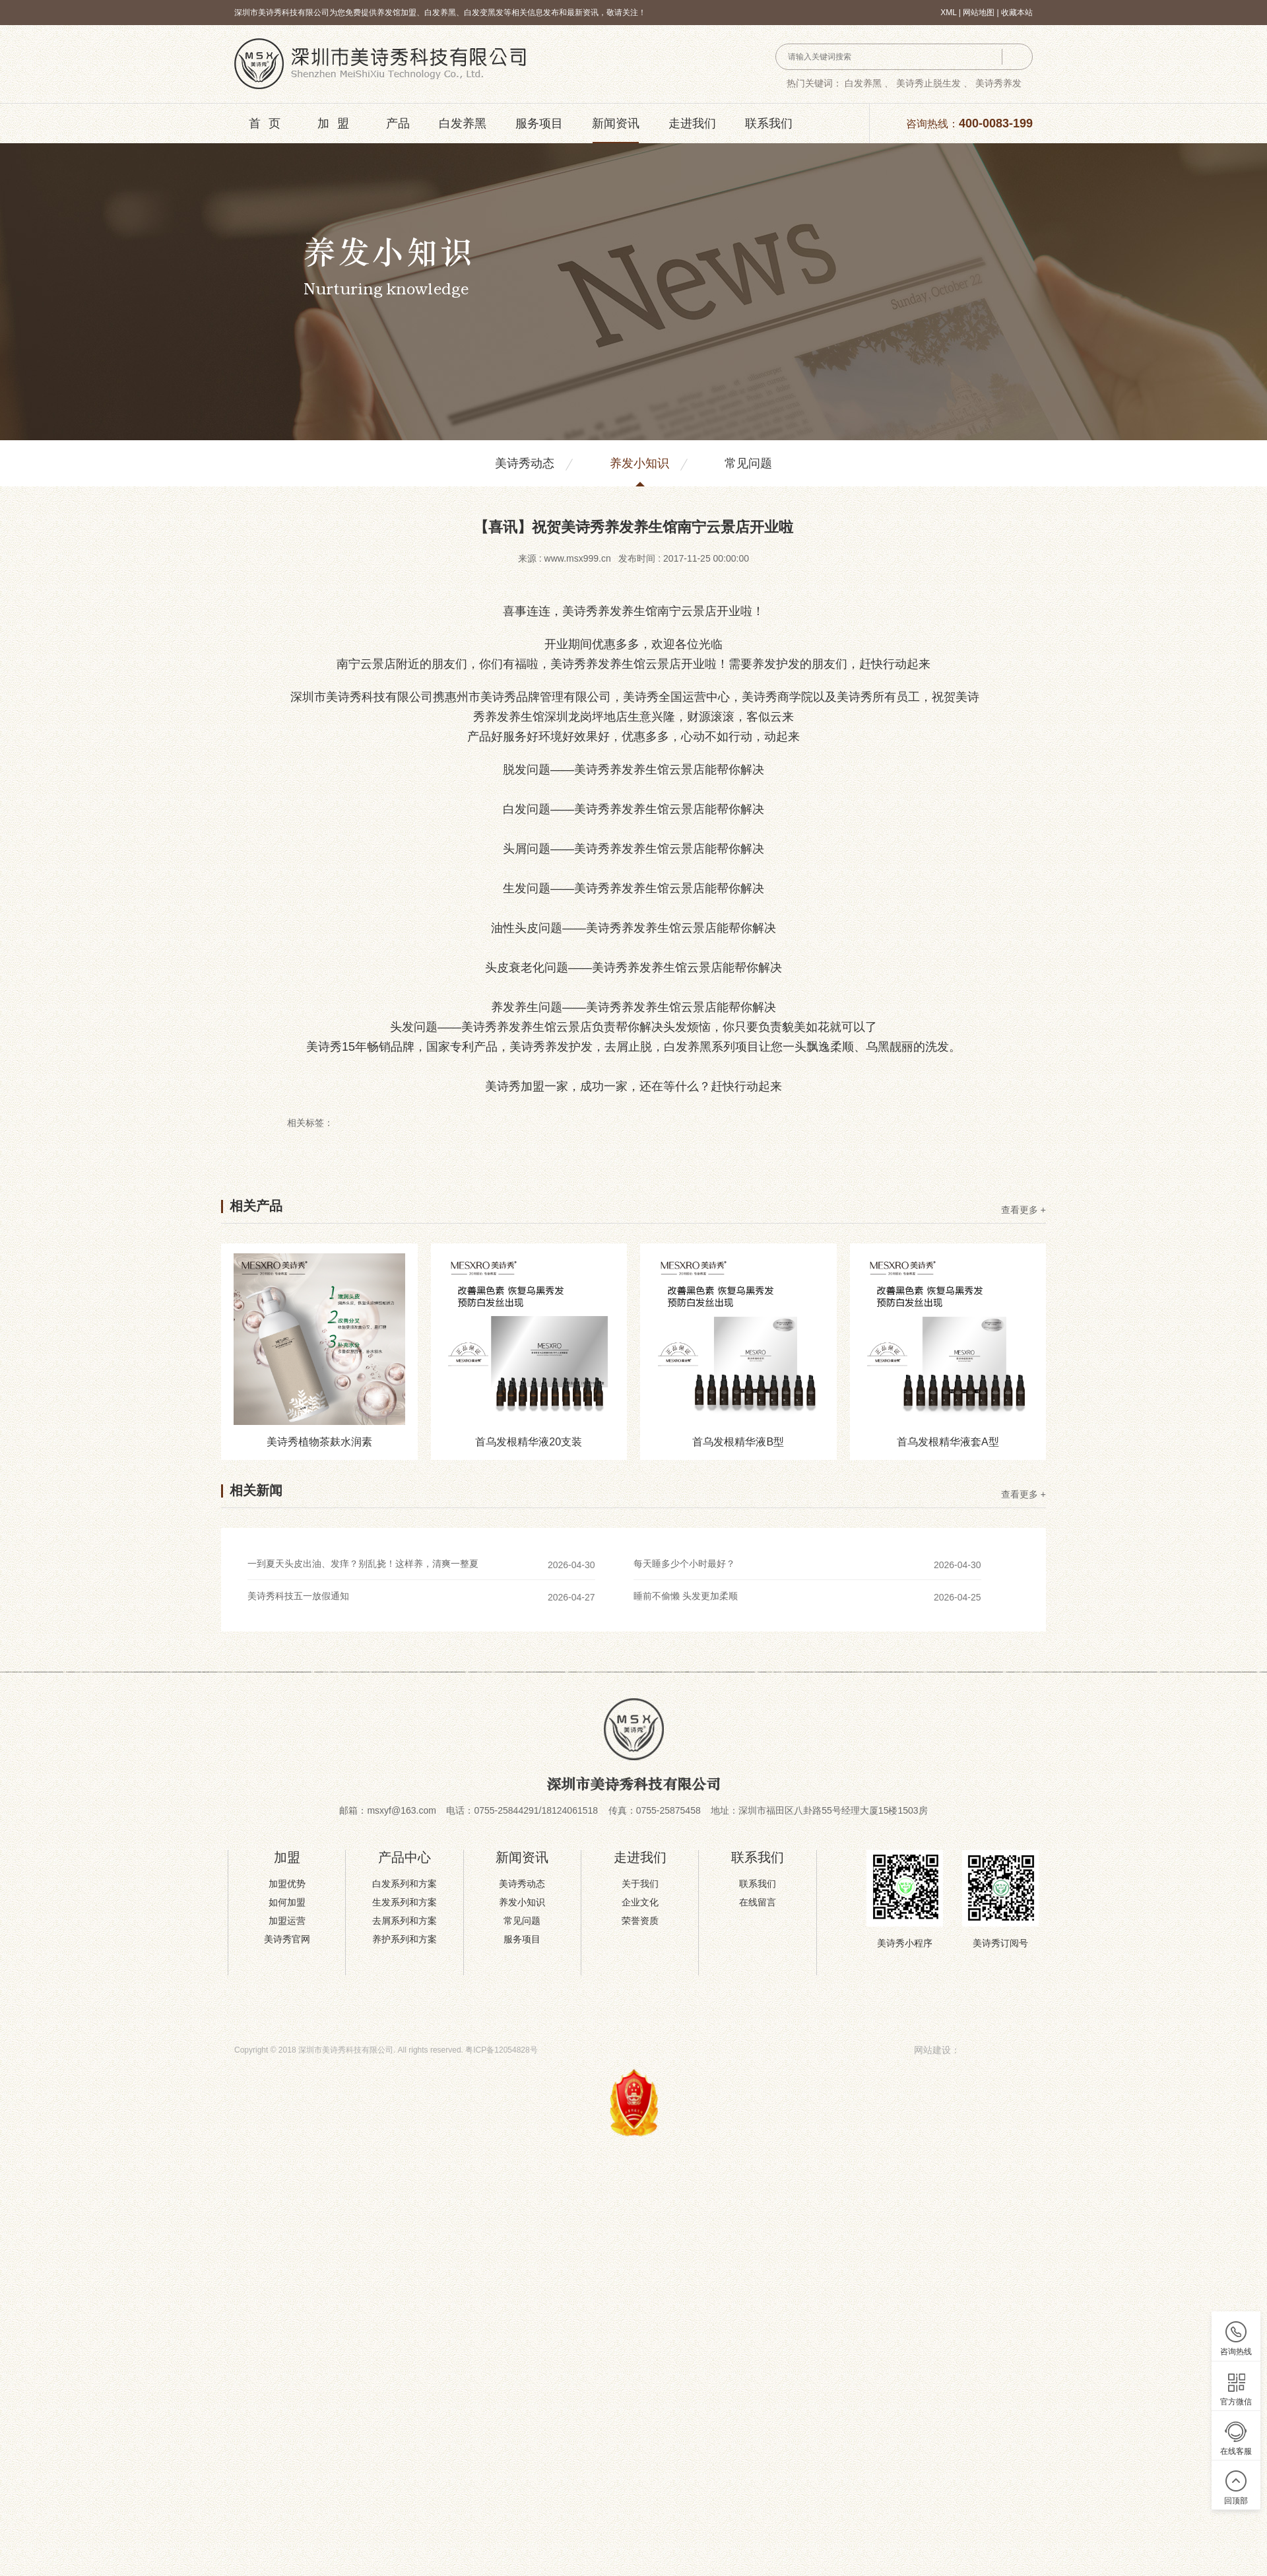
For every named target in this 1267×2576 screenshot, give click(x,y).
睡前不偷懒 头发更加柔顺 (686, 1596)
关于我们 (640, 1883)
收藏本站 (1017, 12)
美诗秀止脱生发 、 (934, 83)
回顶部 (1236, 2500)
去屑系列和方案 (404, 1920)
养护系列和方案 (404, 1939)
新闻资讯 (615, 123)
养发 (610, 611)
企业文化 (640, 1902)
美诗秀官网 (287, 1939)
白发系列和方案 (404, 1883)
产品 (398, 123)
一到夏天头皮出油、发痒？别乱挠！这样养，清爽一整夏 (362, 1563)
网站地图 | (982, 12)
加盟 (337, 123)
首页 (268, 123)
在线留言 (757, 1902)
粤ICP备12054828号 (501, 2050)
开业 (728, 611)
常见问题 (748, 463)
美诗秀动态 (524, 463)
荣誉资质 (640, 1920)
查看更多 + (1023, 1210)
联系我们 (769, 123)
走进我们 (692, 123)
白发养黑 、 (869, 83)
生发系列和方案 (404, 1902)
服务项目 (539, 123)
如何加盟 (287, 1902)
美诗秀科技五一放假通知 (298, 1596)
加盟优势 (287, 1883)
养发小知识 (639, 463)
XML (948, 12)
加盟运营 (287, 1920)
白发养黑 (462, 123)
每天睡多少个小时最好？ (684, 1563)
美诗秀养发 (998, 83)
